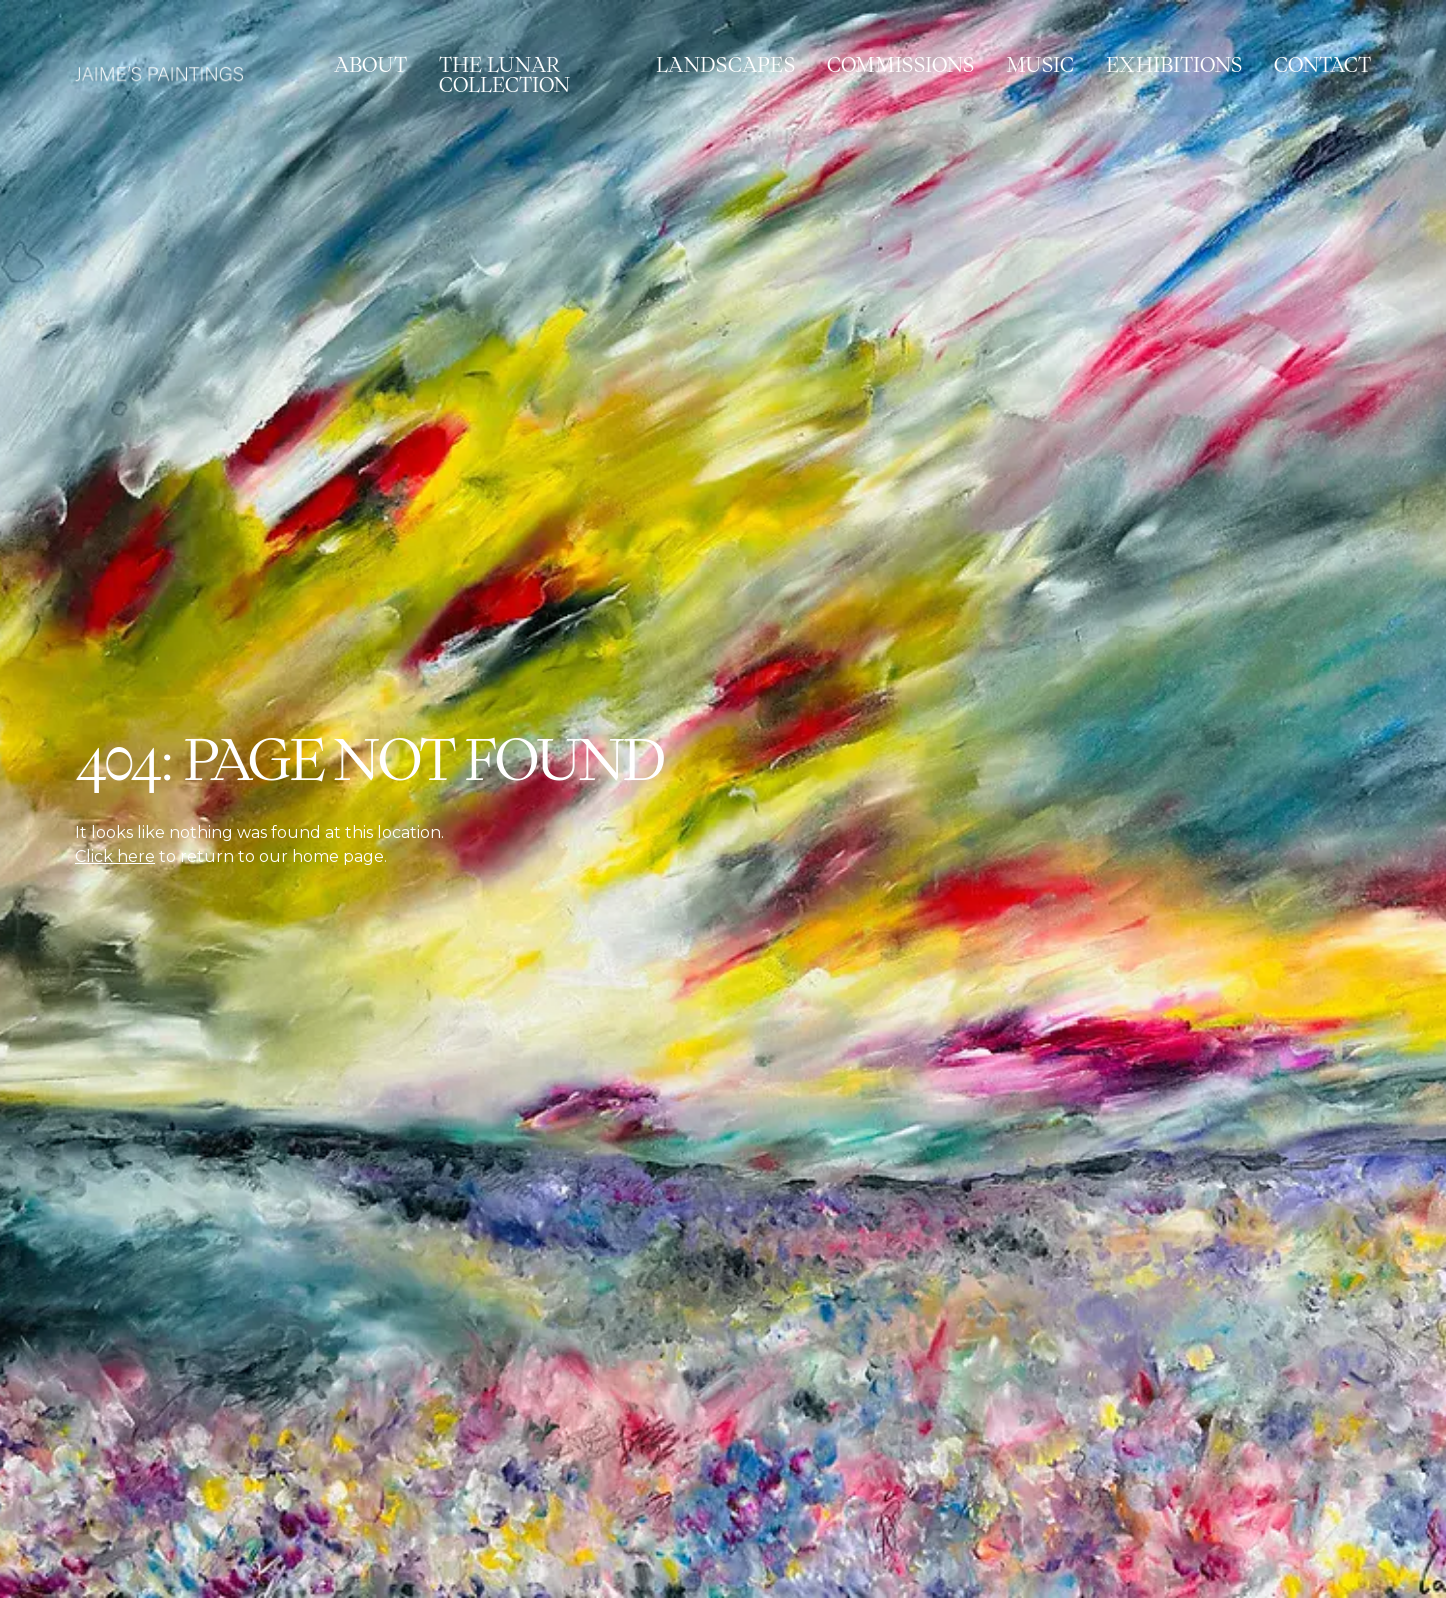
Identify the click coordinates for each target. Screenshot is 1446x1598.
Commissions (900, 65)
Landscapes (725, 65)
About (370, 65)
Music (1040, 65)
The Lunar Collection (504, 75)
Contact (1322, 65)
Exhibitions (1174, 65)
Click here (115, 856)
